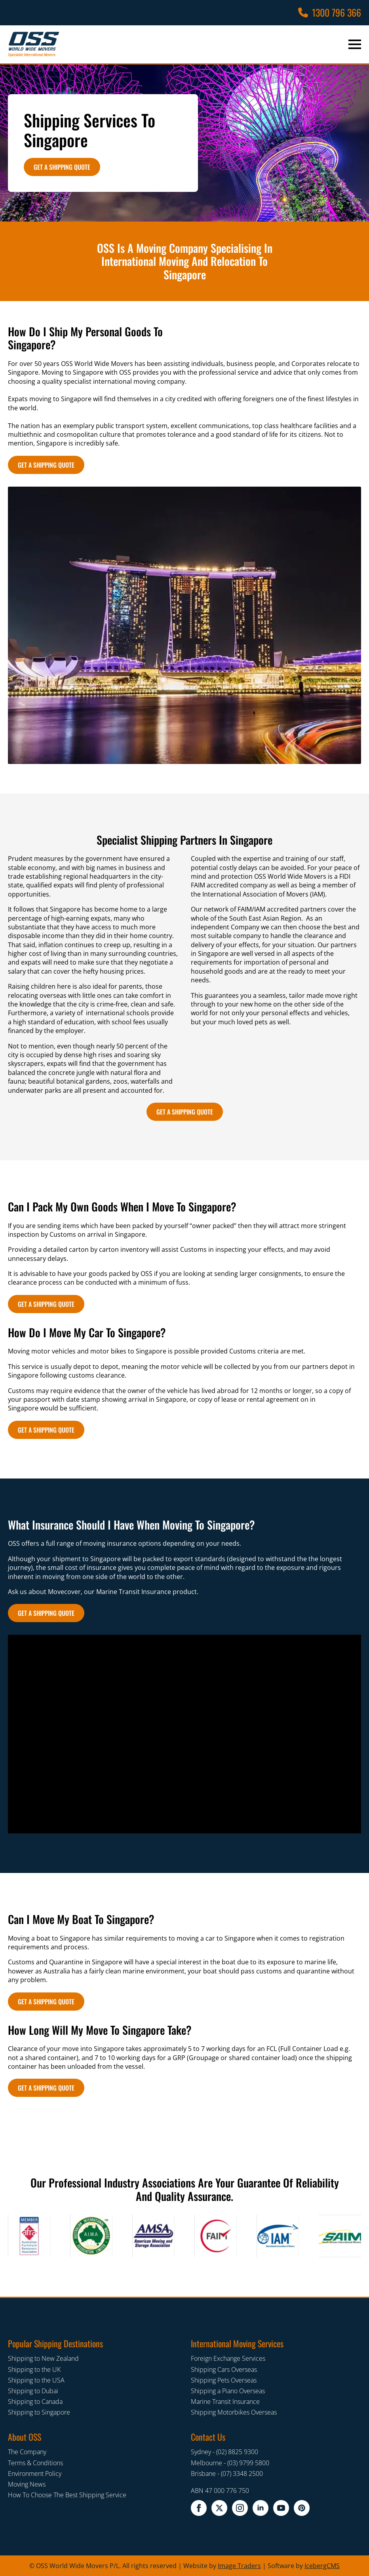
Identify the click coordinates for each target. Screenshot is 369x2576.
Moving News (27, 2484)
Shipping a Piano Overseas (228, 2390)
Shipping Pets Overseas (224, 2380)
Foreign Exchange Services (228, 2358)
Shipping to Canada (35, 2401)
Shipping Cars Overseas (224, 2369)
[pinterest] (302, 2508)
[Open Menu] (354, 44)
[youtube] (281, 2508)
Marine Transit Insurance (225, 2401)
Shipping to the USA (36, 2380)
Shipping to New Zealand (43, 2358)
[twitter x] (219, 2508)
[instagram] (240, 2508)
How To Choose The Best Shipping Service (67, 2495)
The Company (27, 2451)
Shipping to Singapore (39, 2412)
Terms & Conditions (35, 2462)
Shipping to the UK (34, 2369)
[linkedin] (260, 2508)
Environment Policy (34, 2473)
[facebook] (199, 2508)
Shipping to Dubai (33, 2390)
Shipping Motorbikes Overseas (234, 2412)
